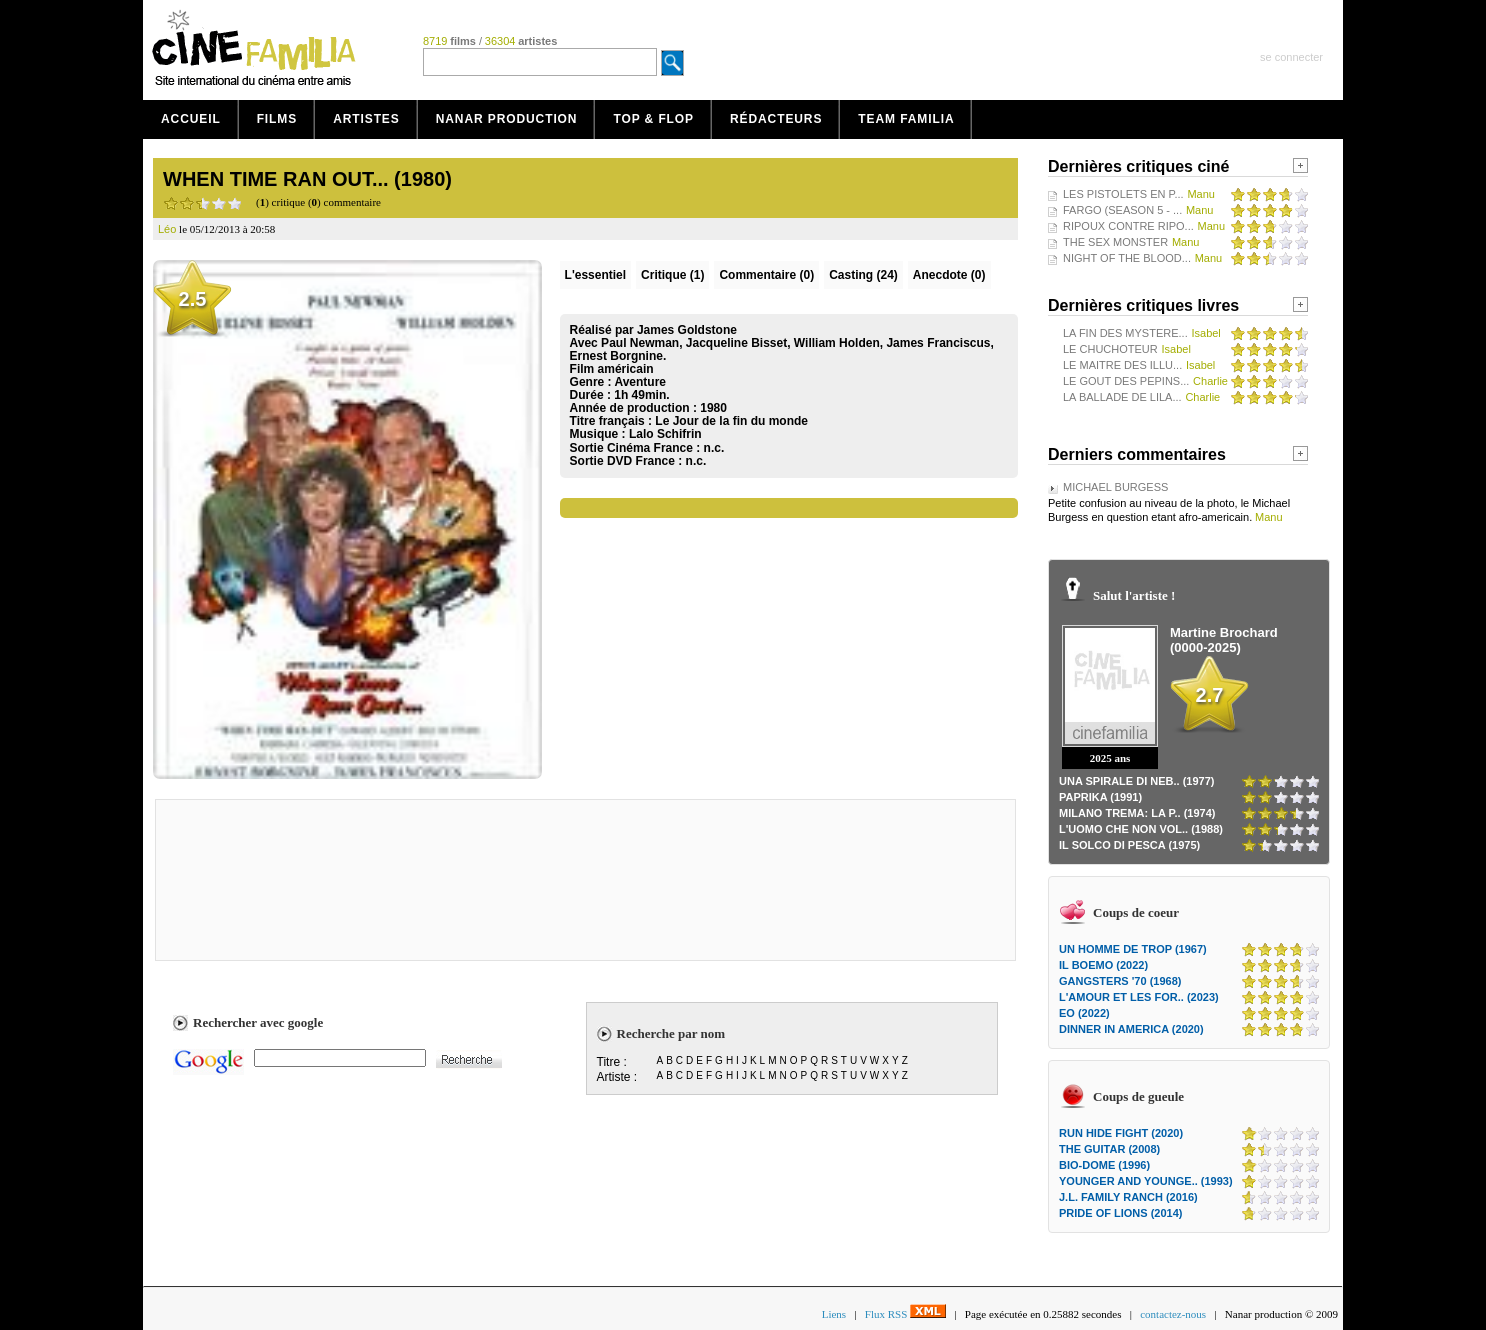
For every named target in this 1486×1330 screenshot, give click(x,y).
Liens (834, 1314)
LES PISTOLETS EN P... (1123, 194)
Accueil (191, 119)
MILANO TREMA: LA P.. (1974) (1137, 813)
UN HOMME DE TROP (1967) (1133, 949)
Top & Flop (653, 119)
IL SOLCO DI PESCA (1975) (1129, 845)
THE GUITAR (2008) (1109, 1149)
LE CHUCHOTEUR (1110, 349)
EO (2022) (1084, 1013)
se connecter (1291, 57)
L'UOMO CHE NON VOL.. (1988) (1141, 829)
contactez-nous (1173, 1314)
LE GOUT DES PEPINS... (1126, 381)
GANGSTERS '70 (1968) (1120, 981)
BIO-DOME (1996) (1104, 1165)
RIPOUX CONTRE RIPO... (1128, 226)
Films (277, 119)
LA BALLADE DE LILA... (1122, 397)
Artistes (366, 119)
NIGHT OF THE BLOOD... (1127, 258)
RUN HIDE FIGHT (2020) (1121, 1133)
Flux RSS (905, 1314)
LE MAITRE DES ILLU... (1122, 365)
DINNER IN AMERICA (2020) (1131, 1029)
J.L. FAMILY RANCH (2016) (1128, 1197)
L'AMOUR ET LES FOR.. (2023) (1139, 997)
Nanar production (507, 119)
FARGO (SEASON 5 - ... (1122, 210)
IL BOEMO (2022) (1103, 965)
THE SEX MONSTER (1115, 242)
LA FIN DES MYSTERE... (1125, 333)
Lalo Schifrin (665, 434)
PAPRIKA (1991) (1100, 797)
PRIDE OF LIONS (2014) (1120, 1213)
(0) (766, 275)
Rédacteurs (776, 119)
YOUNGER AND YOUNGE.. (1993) (1146, 1181)
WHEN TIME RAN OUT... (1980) (307, 179)
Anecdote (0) (949, 275)
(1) (672, 275)
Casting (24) (863, 275)
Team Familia (906, 119)
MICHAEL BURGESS (1115, 487)
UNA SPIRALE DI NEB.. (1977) (1136, 781)
